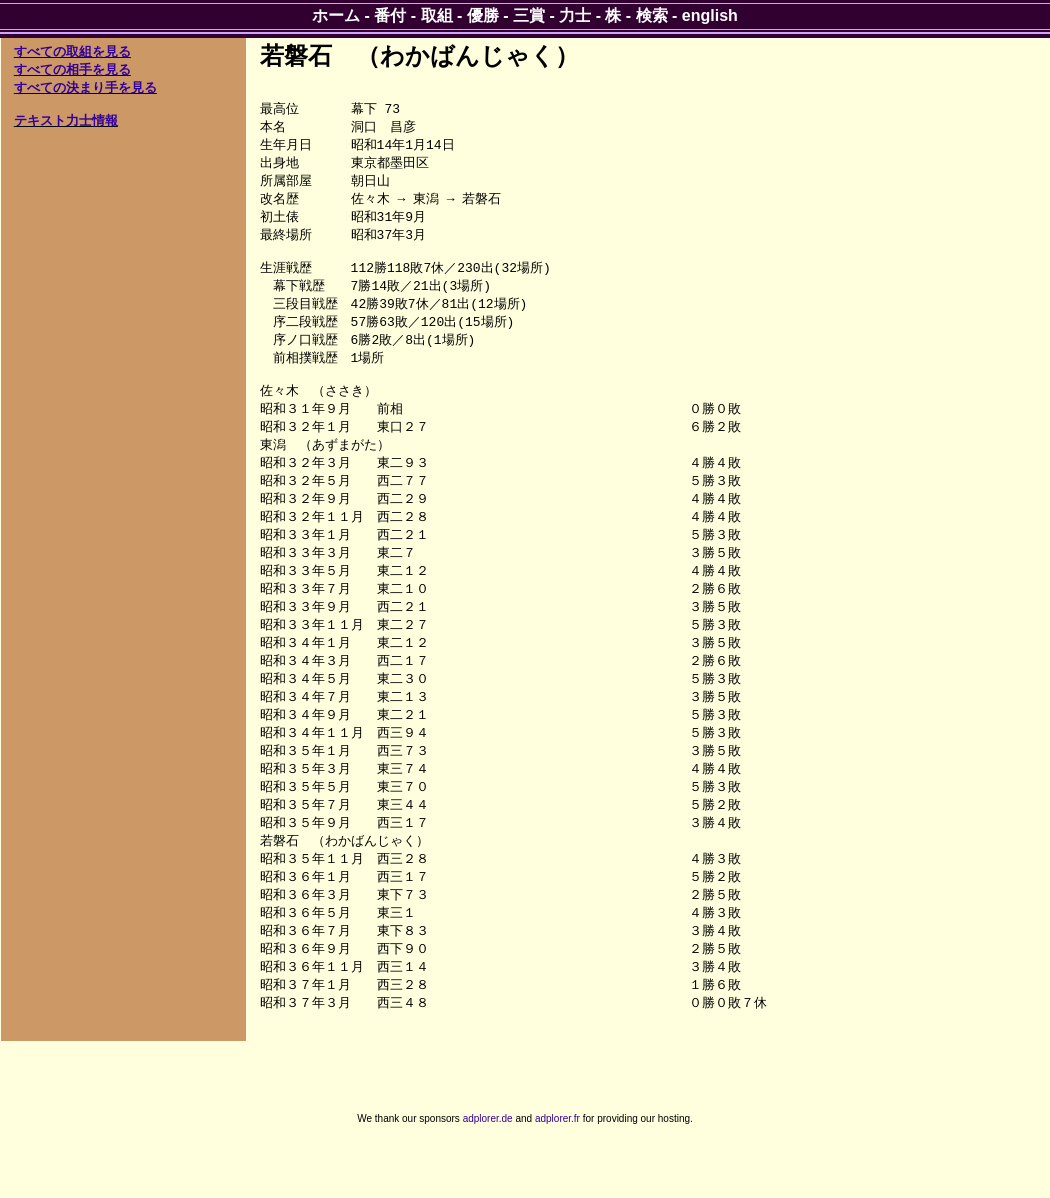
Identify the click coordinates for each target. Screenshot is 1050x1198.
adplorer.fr (557, 1176)
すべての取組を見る (72, 51)
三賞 (529, 15)
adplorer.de (488, 1176)
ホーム (336, 15)
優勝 (483, 15)
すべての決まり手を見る (85, 87)
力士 (575, 15)
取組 (437, 15)
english (710, 15)
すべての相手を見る (72, 69)
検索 (652, 15)
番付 (390, 15)
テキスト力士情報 (66, 120)
